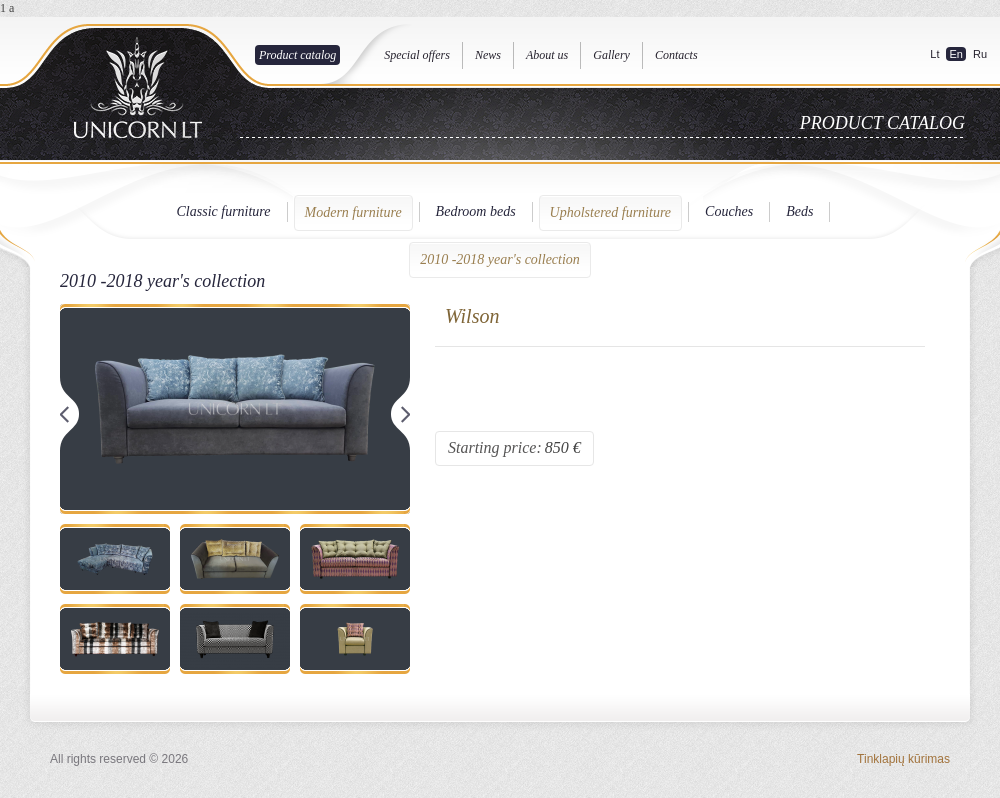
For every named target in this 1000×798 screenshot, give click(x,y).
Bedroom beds (476, 211)
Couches (729, 211)
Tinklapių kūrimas (903, 759)
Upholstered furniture (610, 212)
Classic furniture (224, 211)
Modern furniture (353, 212)
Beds (799, 211)
